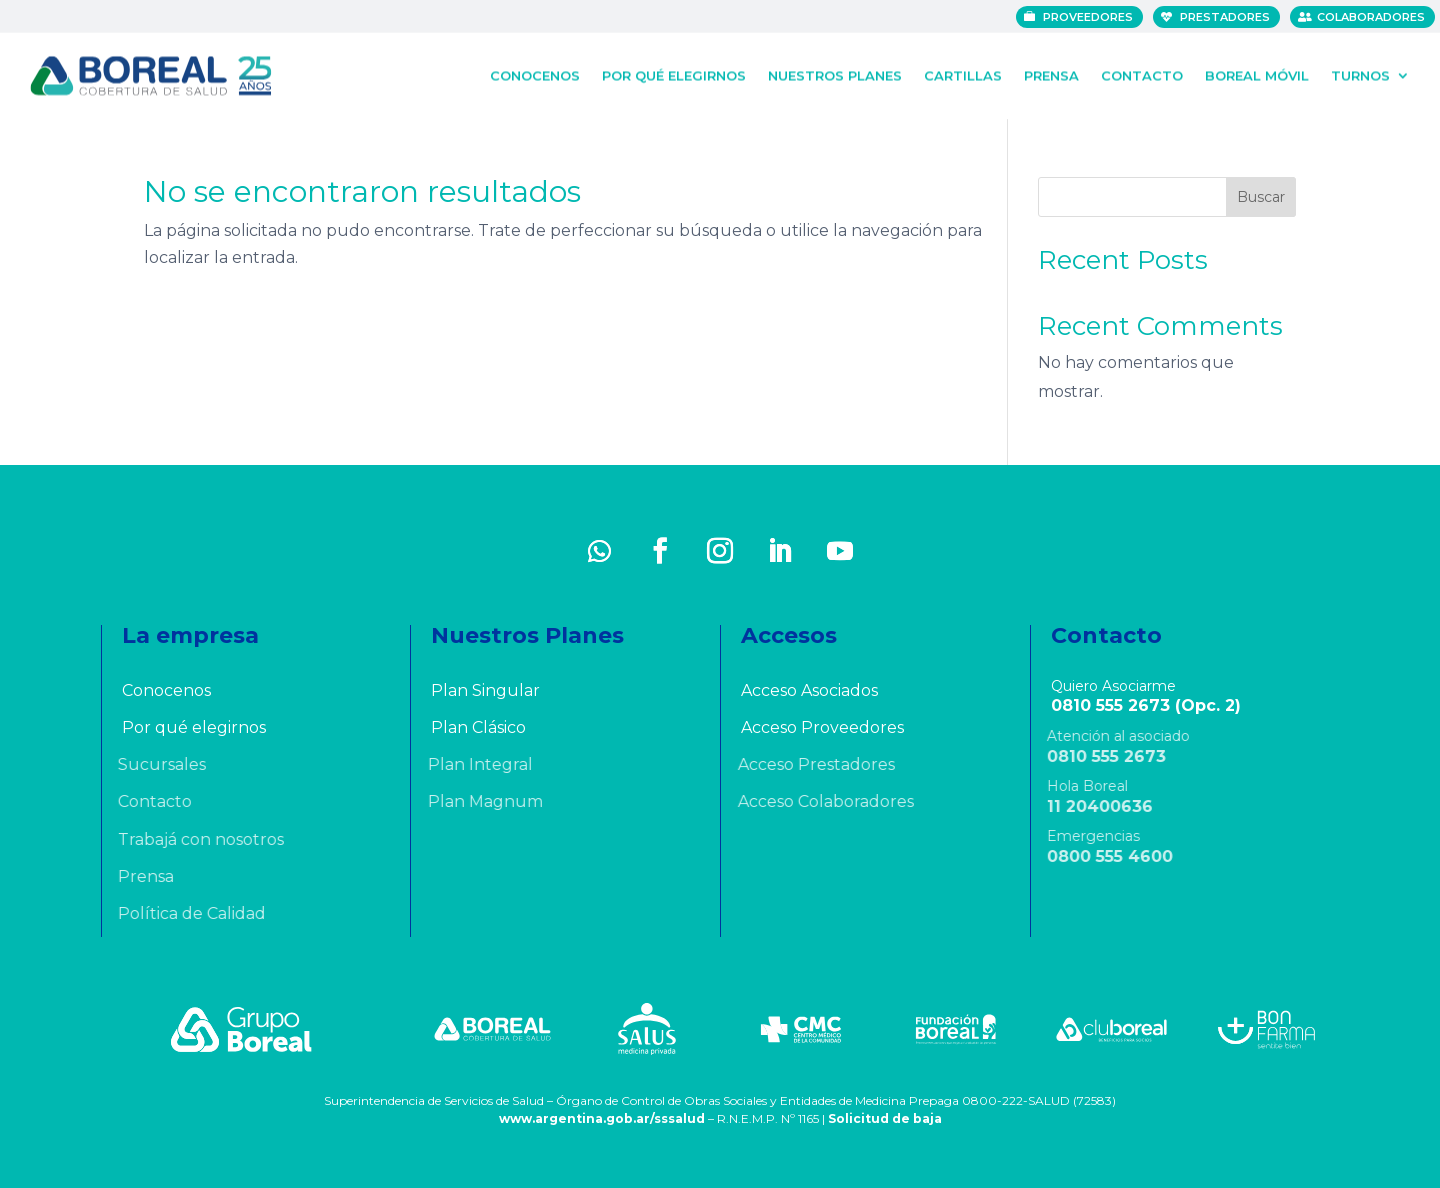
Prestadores (1228, 17)
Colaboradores (1374, 17)
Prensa (1051, 74)
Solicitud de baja (885, 1118)
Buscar (1261, 197)
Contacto (1142, 74)
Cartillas (963, 74)
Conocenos (535, 74)
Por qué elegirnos (674, 74)
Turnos (1360, 74)
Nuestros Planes (835, 74)
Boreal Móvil (1257, 74)
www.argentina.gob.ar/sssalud (602, 1118)
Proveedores (1091, 17)
